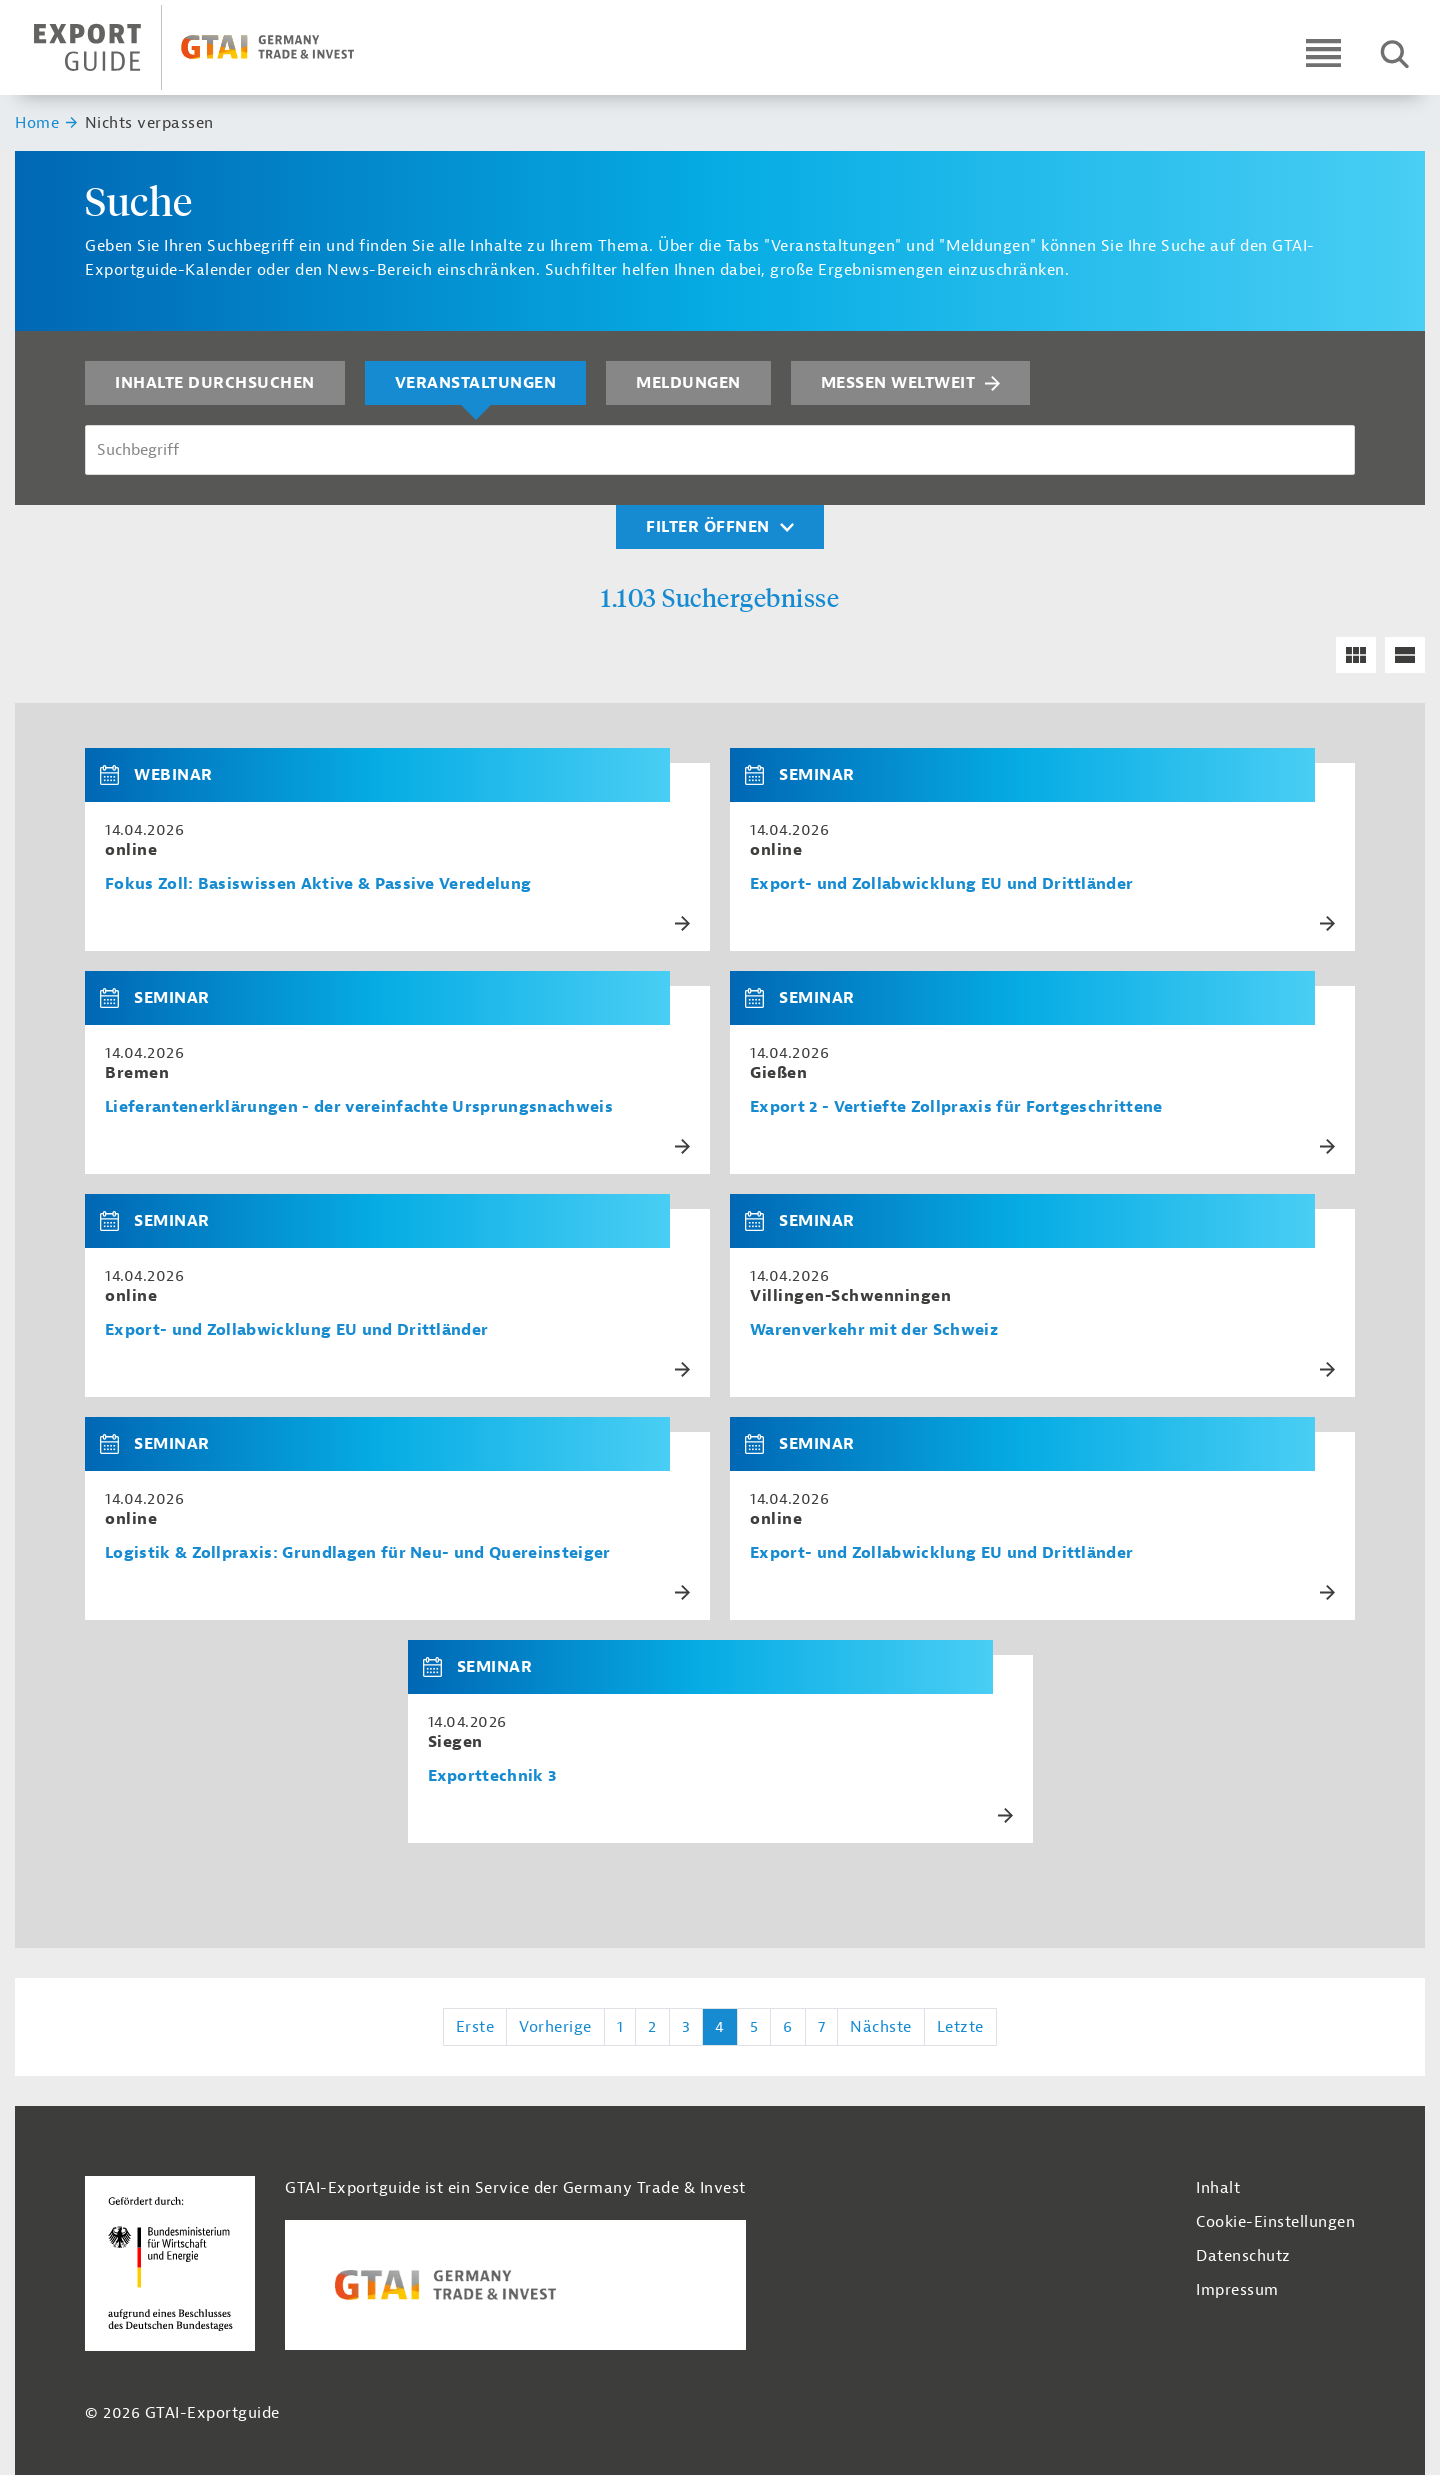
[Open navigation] (1323, 52)
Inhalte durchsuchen (215, 383)
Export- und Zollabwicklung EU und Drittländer (941, 884)
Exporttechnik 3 (492, 1776)
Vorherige (555, 2027)
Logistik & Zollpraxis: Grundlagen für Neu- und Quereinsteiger (358, 1553)
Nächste (881, 2027)
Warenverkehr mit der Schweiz (874, 1330)
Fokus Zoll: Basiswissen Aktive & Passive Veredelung (318, 884)
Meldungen (688, 383)
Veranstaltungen (476, 383)
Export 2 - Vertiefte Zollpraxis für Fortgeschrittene (956, 1107)
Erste (475, 2027)
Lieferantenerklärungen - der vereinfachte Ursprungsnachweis (359, 1107)
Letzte (960, 2027)
